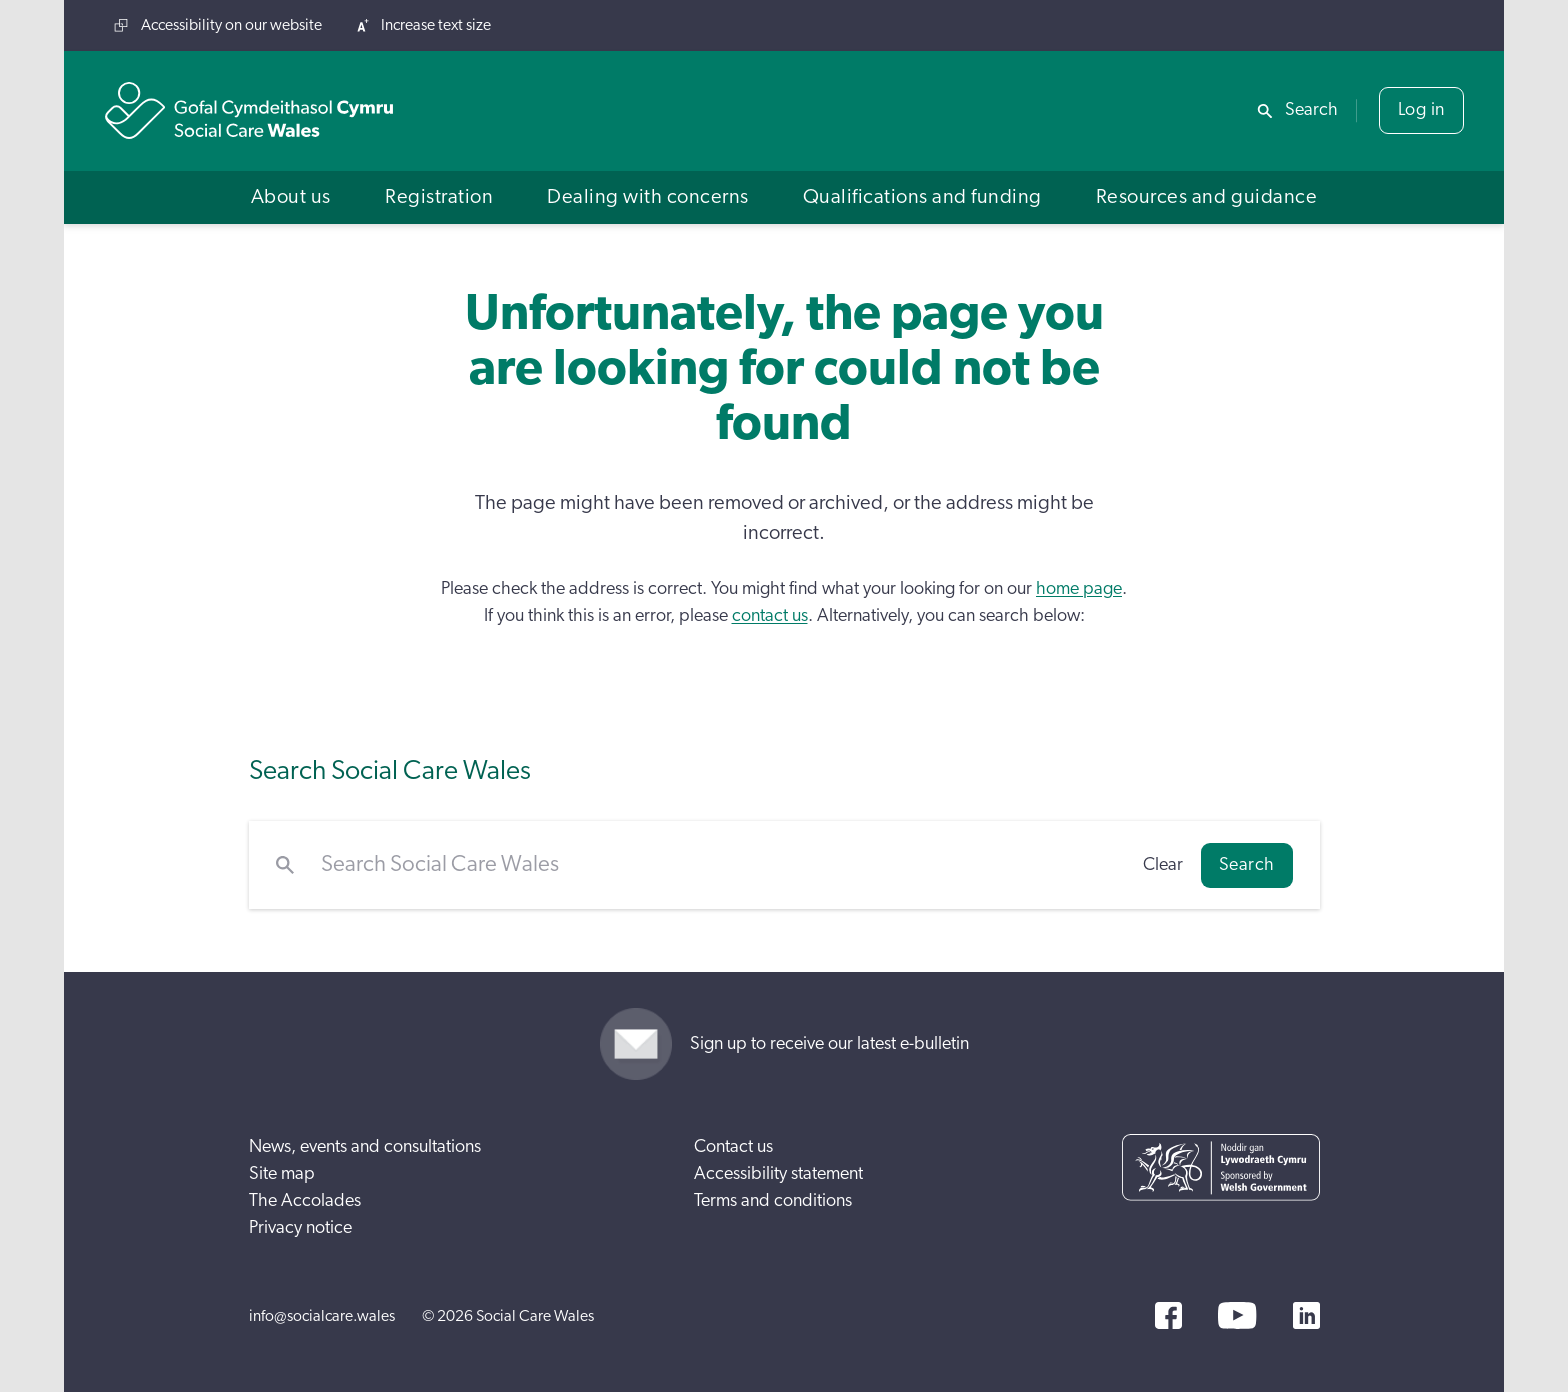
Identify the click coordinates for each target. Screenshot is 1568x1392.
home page (1079, 589)
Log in (1421, 110)
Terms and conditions (773, 1201)
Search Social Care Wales (390, 770)
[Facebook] (1168, 1315)
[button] (291, 197)
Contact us (733, 1147)
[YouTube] (1237, 1315)
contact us (770, 616)
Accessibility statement (778, 1174)
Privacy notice (300, 1228)
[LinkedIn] (1306, 1315)
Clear (1163, 865)
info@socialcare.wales (322, 1316)
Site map (282, 1174)
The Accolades (305, 1201)
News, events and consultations (365, 1147)
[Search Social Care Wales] (718, 865)
